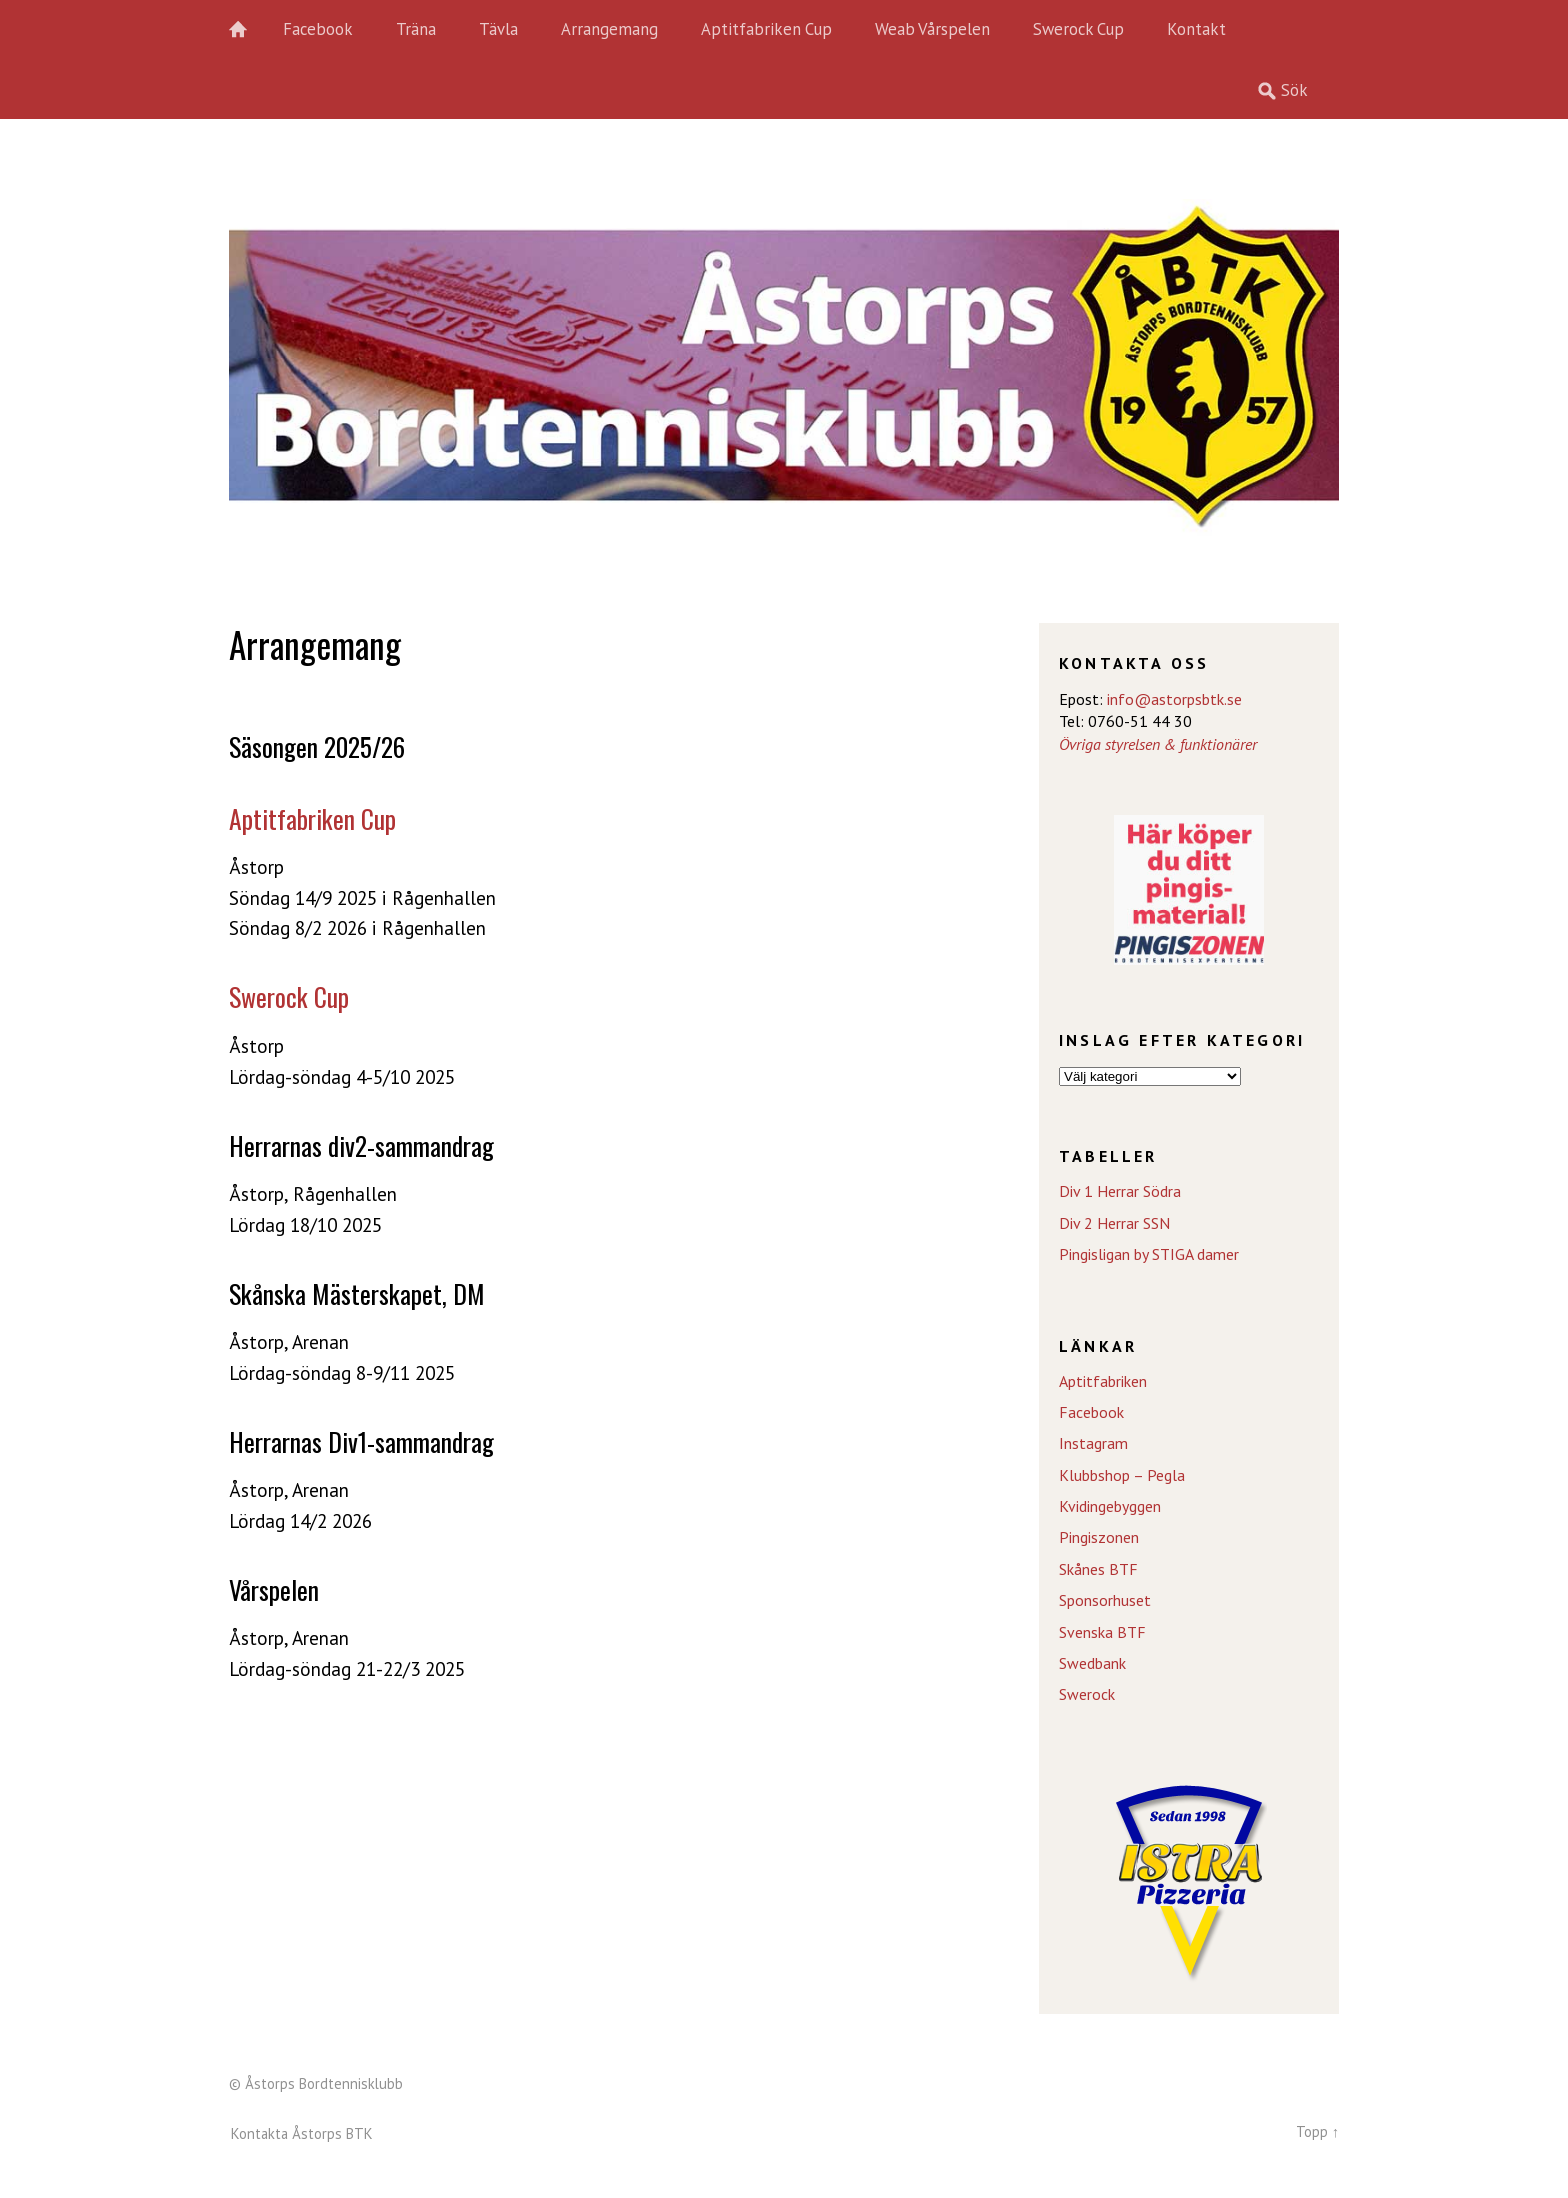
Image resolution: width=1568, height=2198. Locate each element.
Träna (416, 29)
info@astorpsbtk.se (1174, 699)
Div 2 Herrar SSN (1114, 1223)
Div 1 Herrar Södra (1120, 1191)
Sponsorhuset (1105, 1600)
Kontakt (1196, 29)
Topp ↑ (1317, 2131)
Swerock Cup (1078, 29)
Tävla (498, 29)
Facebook (318, 29)
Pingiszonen (1099, 1537)
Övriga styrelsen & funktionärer (1158, 744)
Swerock (1087, 1694)
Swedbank (1092, 1663)
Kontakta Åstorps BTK (302, 2133)
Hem (249, 30)
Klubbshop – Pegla (1122, 1475)
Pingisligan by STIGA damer (1149, 1254)
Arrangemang (609, 29)
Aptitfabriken (1103, 1381)
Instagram (1093, 1443)
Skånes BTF (1098, 1569)
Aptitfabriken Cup (766, 29)
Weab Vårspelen (932, 29)
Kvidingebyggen (1110, 1506)
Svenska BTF (1102, 1632)
